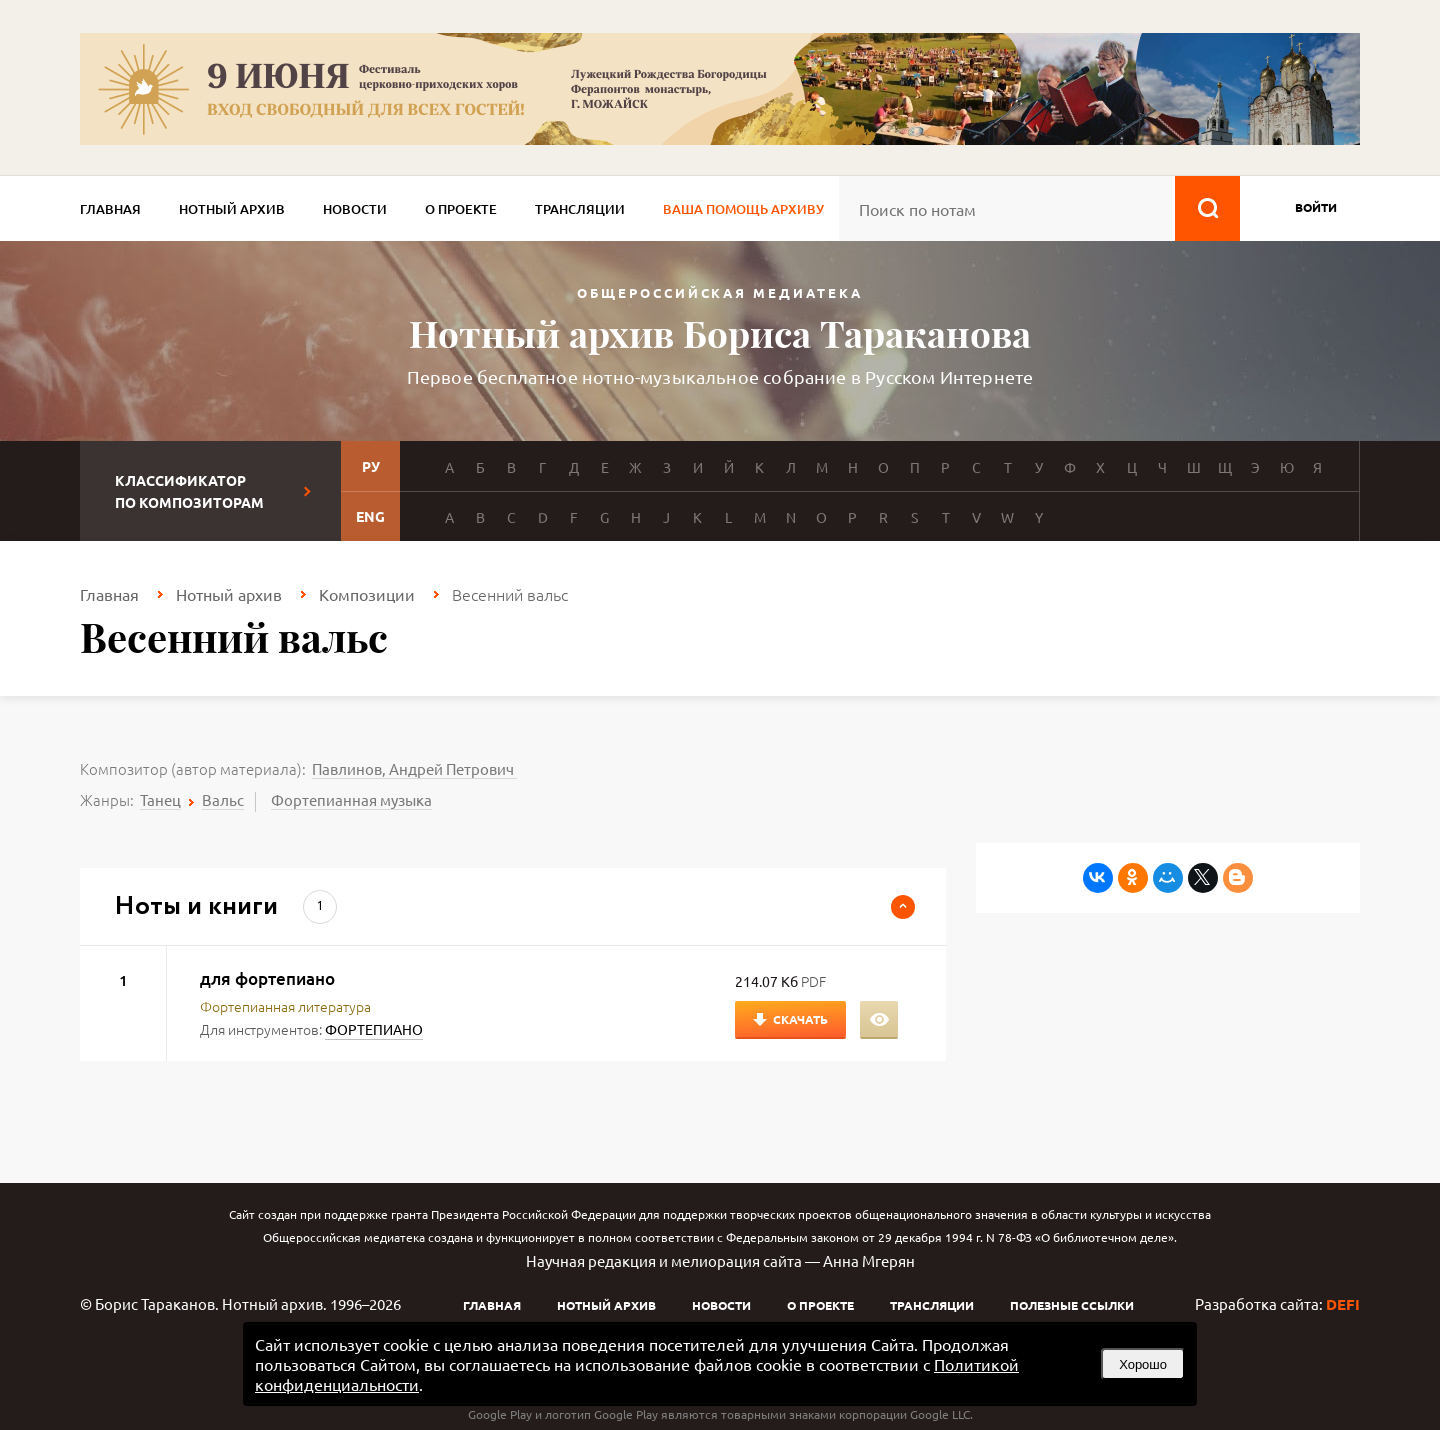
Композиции (367, 594)
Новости (355, 209)
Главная (110, 209)
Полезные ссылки (1072, 1305)
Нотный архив (232, 209)
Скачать (800, 1019)
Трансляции (580, 209)
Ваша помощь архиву (743, 209)
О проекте (461, 209)
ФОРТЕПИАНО (374, 1029)
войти (1316, 207)
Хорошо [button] (1143, 1364)
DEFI (1343, 1304)
